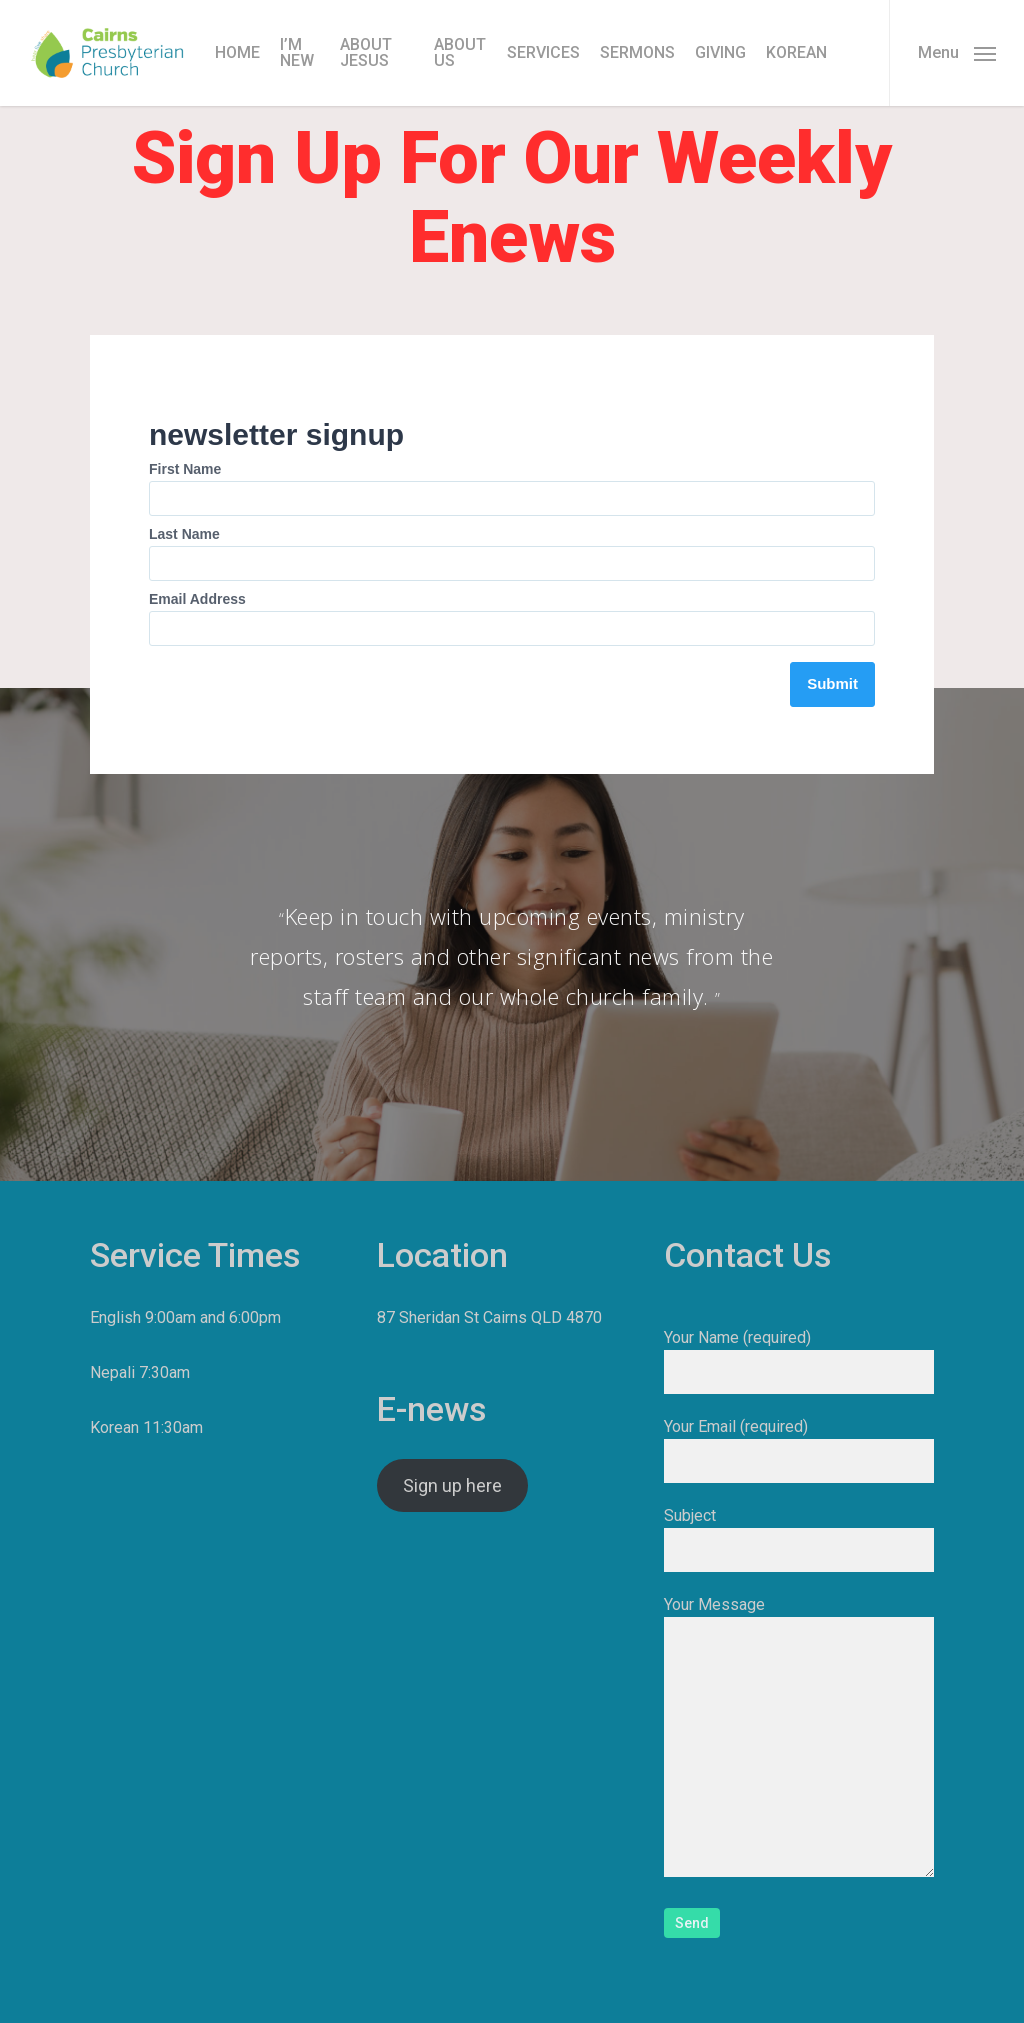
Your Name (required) (799, 1361)
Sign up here (452, 1485)
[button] (956, 53)
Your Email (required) (799, 1450)
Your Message (799, 1739)
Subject (799, 1539)
